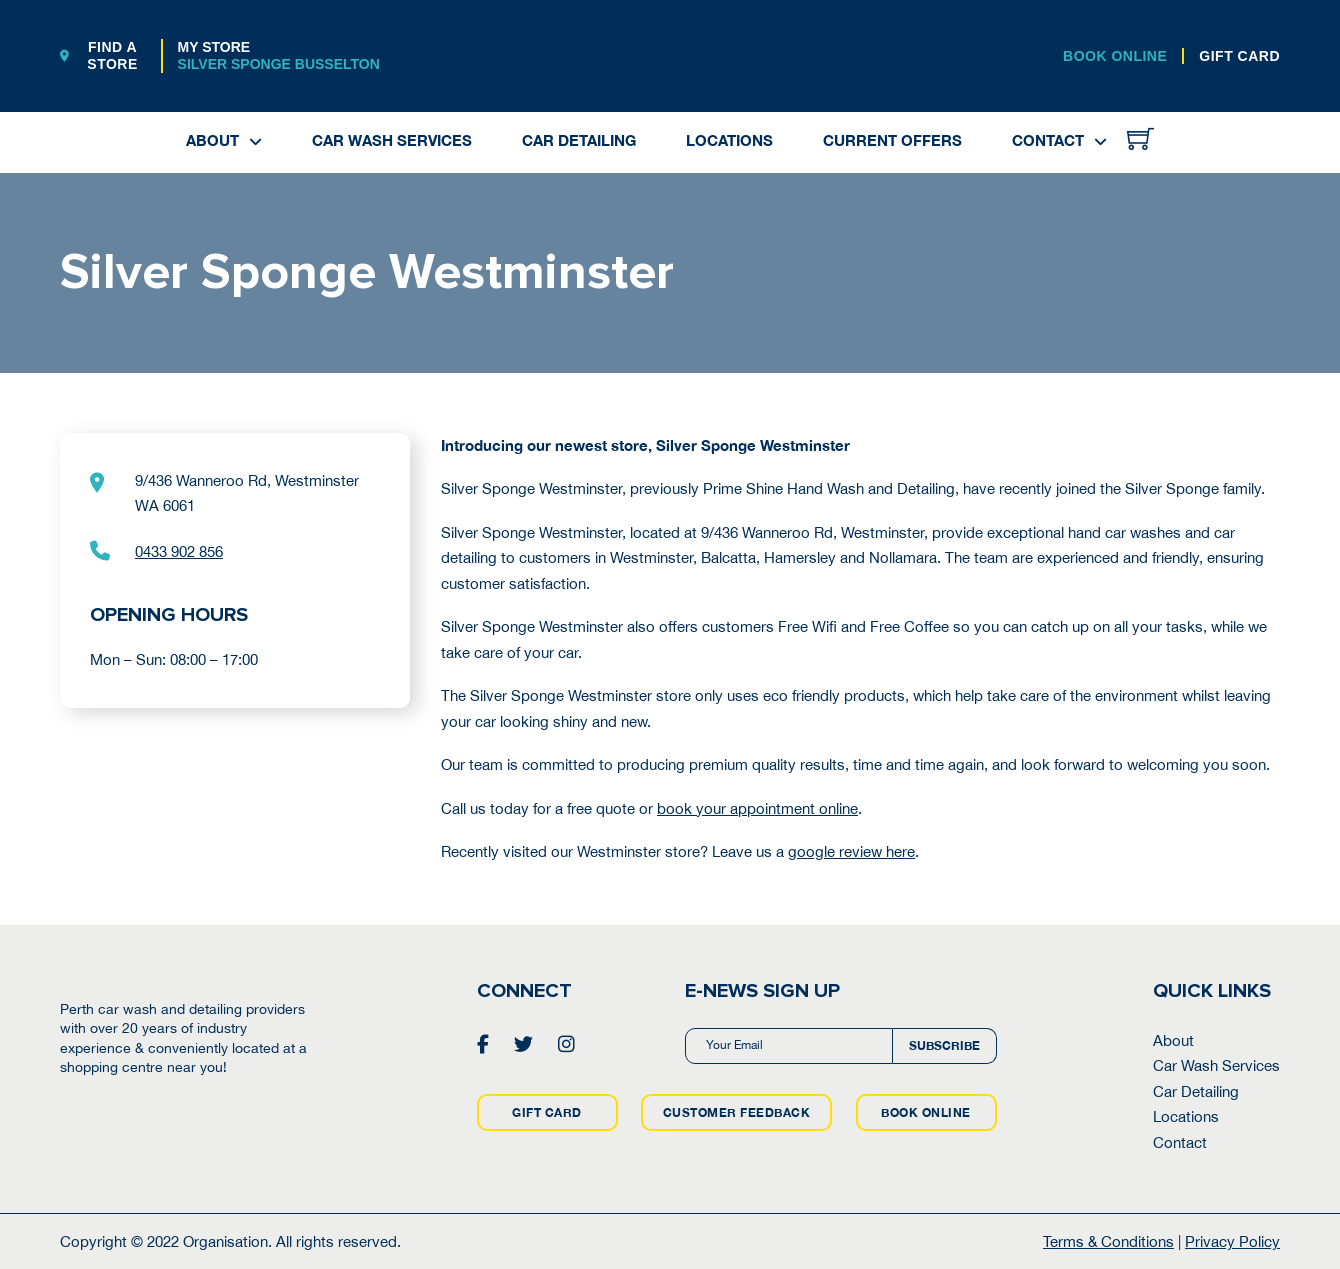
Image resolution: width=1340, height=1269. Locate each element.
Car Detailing (579, 140)
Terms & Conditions (1108, 1241)
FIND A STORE (99, 55)
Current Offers (892, 140)
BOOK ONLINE (1115, 56)
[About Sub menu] (255, 142)
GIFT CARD (1239, 56)
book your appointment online (757, 808)
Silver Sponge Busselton (279, 64)
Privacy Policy (1232, 1241)
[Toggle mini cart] (1140, 138)
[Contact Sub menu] (1100, 142)
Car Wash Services (392, 140)
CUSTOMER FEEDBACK (737, 1112)
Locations (729, 140)
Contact (1048, 140)
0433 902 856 (179, 551)
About (212, 140)
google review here (851, 851)
